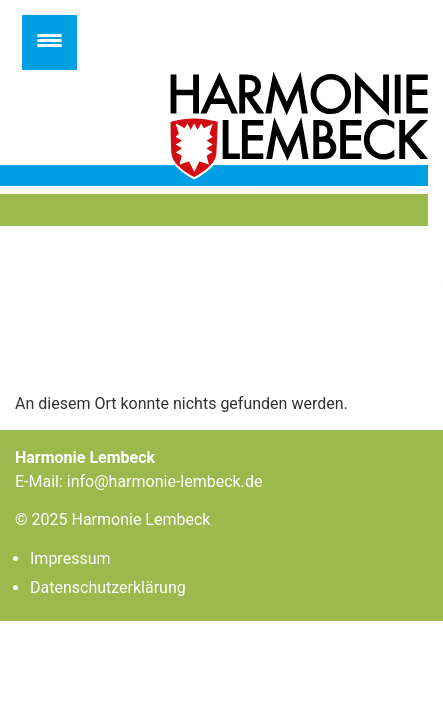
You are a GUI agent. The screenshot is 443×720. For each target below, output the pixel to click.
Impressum (70, 558)
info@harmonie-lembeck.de (165, 481)
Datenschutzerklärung (108, 587)
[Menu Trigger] (49, 42)
